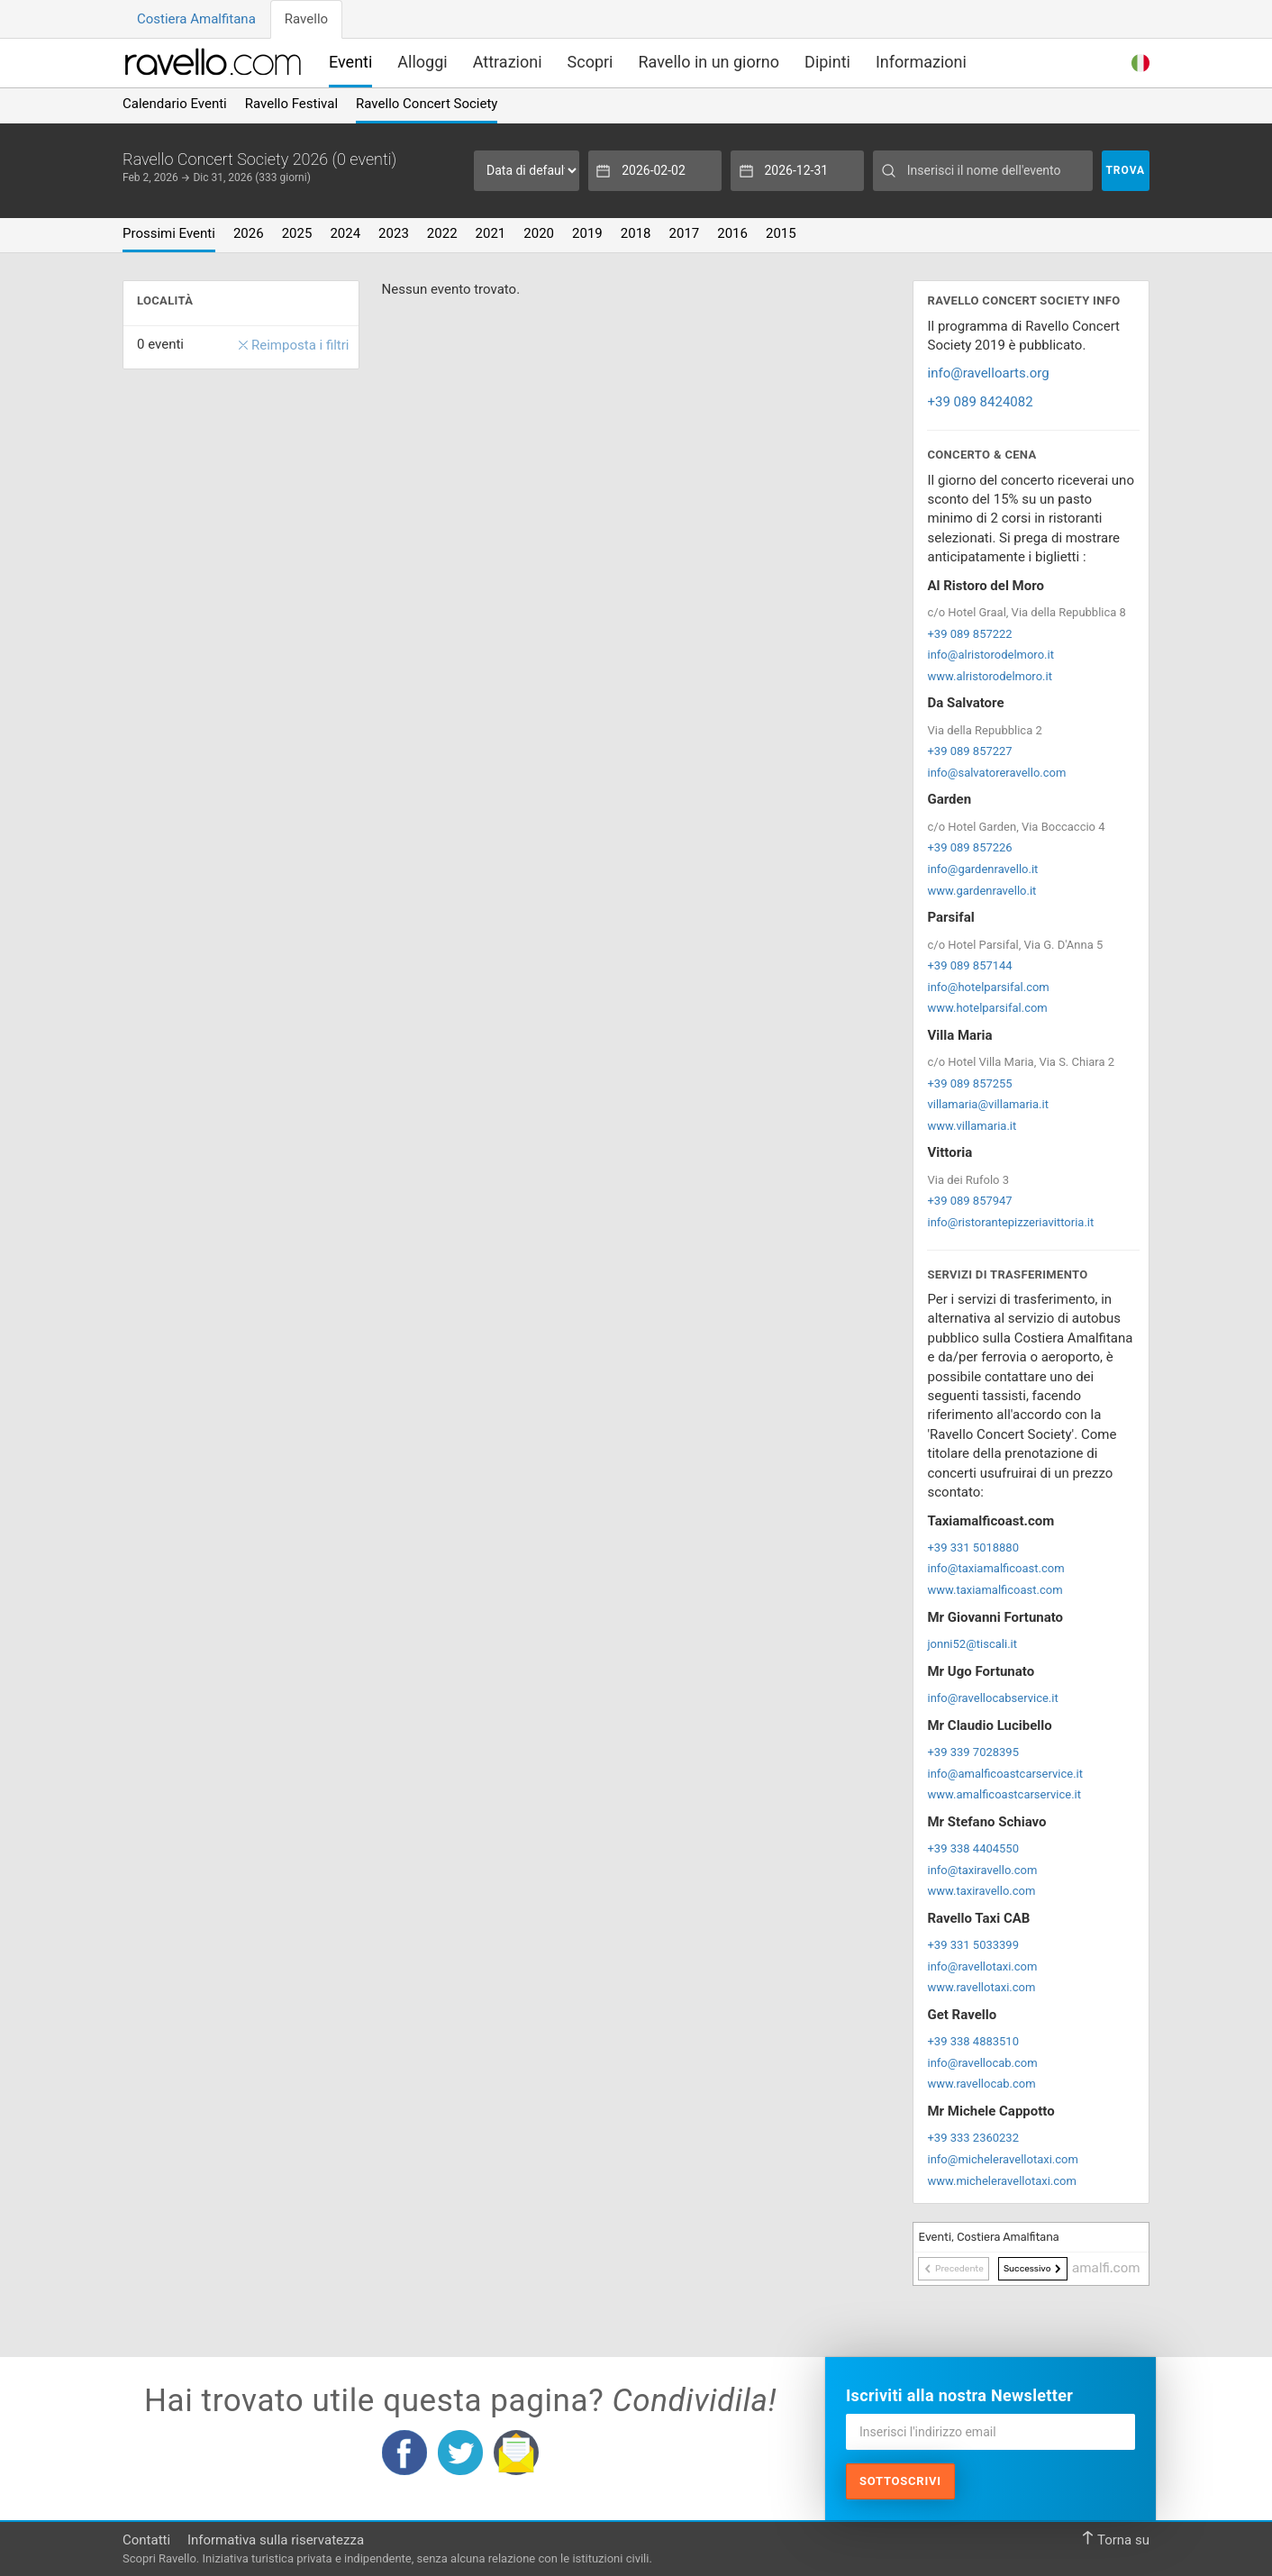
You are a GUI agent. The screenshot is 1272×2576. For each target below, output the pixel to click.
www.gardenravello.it (981, 890)
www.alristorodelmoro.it (989, 676)
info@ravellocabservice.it (992, 1698)
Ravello (306, 19)
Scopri (590, 61)
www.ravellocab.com (981, 2083)
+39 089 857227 (969, 751)
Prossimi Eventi (169, 233)
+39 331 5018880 (973, 1547)
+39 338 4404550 (973, 1848)
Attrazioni (507, 61)
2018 (636, 233)
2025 (297, 233)
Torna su (1115, 2539)
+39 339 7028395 (973, 1752)
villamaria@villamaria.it (987, 1104)
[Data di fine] (797, 170)
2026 (248, 233)
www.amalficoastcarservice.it (1004, 1794)
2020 (538, 233)
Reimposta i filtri (294, 346)
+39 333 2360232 (973, 2137)
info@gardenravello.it (982, 869)
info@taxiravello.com (982, 1870)
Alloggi (422, 61)
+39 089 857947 (969, 1200)
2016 (732, 233)
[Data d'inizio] (655, 170)
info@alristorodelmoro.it (990, 654)
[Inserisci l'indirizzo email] (990, 2432)
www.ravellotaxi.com (981, 1987)
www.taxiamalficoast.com (994, 1590)
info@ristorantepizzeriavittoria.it (1010, 1222)
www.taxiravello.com (981, 1891)
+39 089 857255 (969, 1083)
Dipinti (827, 61)
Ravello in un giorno (709, 61)
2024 (345, 233)
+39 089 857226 (969, 847)
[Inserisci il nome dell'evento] (982, 170)
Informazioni (921, 61)
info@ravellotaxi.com (982, 1966)
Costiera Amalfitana (196, 19)
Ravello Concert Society (426, 104)
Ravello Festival (291, 104)
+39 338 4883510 (973, 2041)
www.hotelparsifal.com (987, 1008)
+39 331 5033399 (973, 1945)
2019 (587, 233)
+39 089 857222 (969, 634)
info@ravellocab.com (982, 2063)
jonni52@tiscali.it (972, 1644)
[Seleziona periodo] (526, 170)
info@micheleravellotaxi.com (1002, 2159)
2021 (491, 233)
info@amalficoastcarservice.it (1005, 1773)
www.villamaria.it (971, 1126)
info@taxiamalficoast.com (995, 1568)
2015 (781, 233)
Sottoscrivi (900, 2481)
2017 (684, 233)
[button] (1140, 61)
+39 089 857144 (969, 965)
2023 (393, 233)
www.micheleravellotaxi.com (1001, 2181)
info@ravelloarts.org (988, 373)
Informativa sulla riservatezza (275, 2540)
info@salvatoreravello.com (996, 772)
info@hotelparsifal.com (988, 987)
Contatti (146, 2540)
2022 (442, 233)
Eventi (350, 61)
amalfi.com (1106, 2268)
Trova (1125, 170)
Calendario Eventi (175, 104)
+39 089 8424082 (979, 402)
